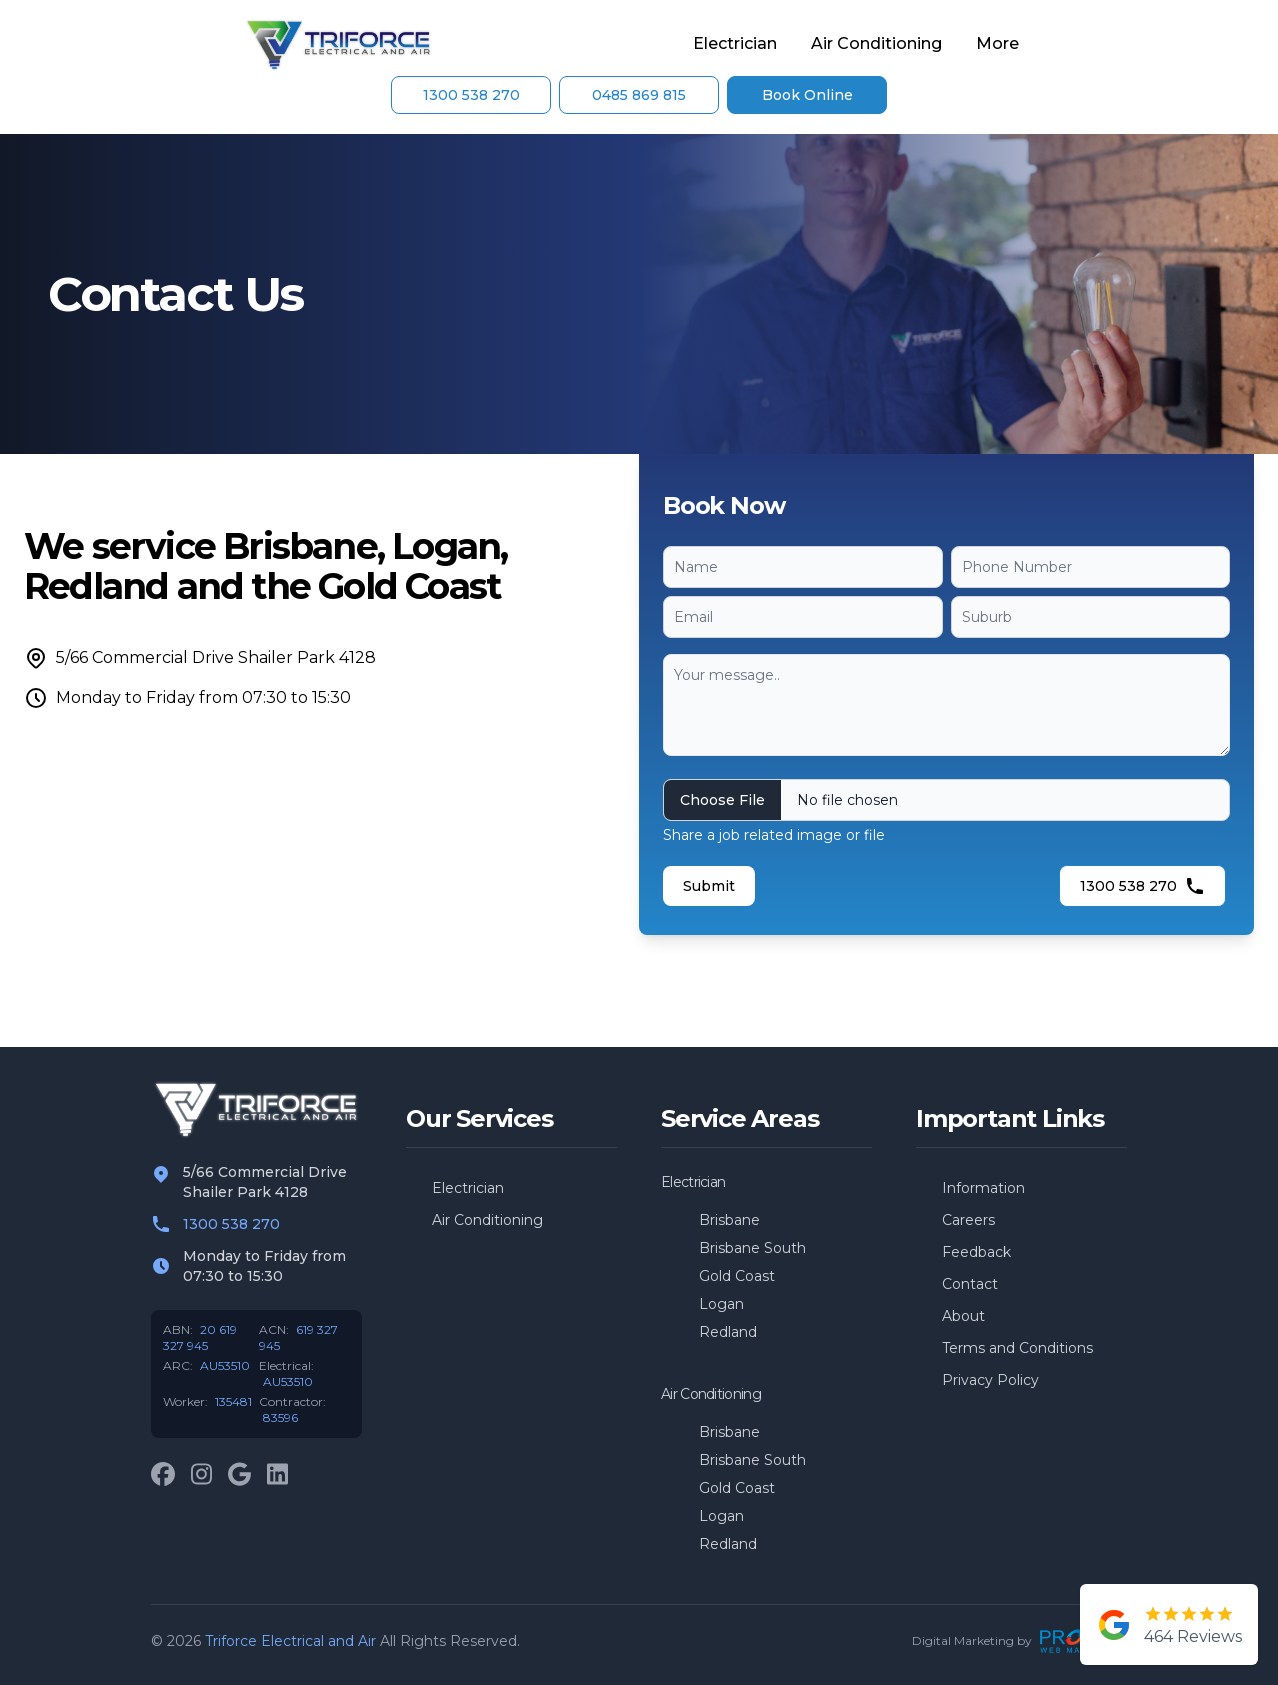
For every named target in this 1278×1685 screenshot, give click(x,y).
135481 (233, 1401)
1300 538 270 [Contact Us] (471, 95)
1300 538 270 (1142, 886)
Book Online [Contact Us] (807, 95)
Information (983, 1188)
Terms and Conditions (1017, 1348)
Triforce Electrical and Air (290, 1641)
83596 (280, 1417)
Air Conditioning (876, 43)
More (997, 43)
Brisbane (729, 1220)
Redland (728, 1332)
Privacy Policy (990, 1380)
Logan (721, 1304)
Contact (970, 1284)
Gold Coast (737, 1276)
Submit (709, 886)
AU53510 (225, 1365)
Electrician (735, 43)
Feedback (976, 1252)
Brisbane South (752, 1248)
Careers (968, 1220)
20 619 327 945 (200, 1337)
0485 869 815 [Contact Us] (639, 95)
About (963, 1316)
